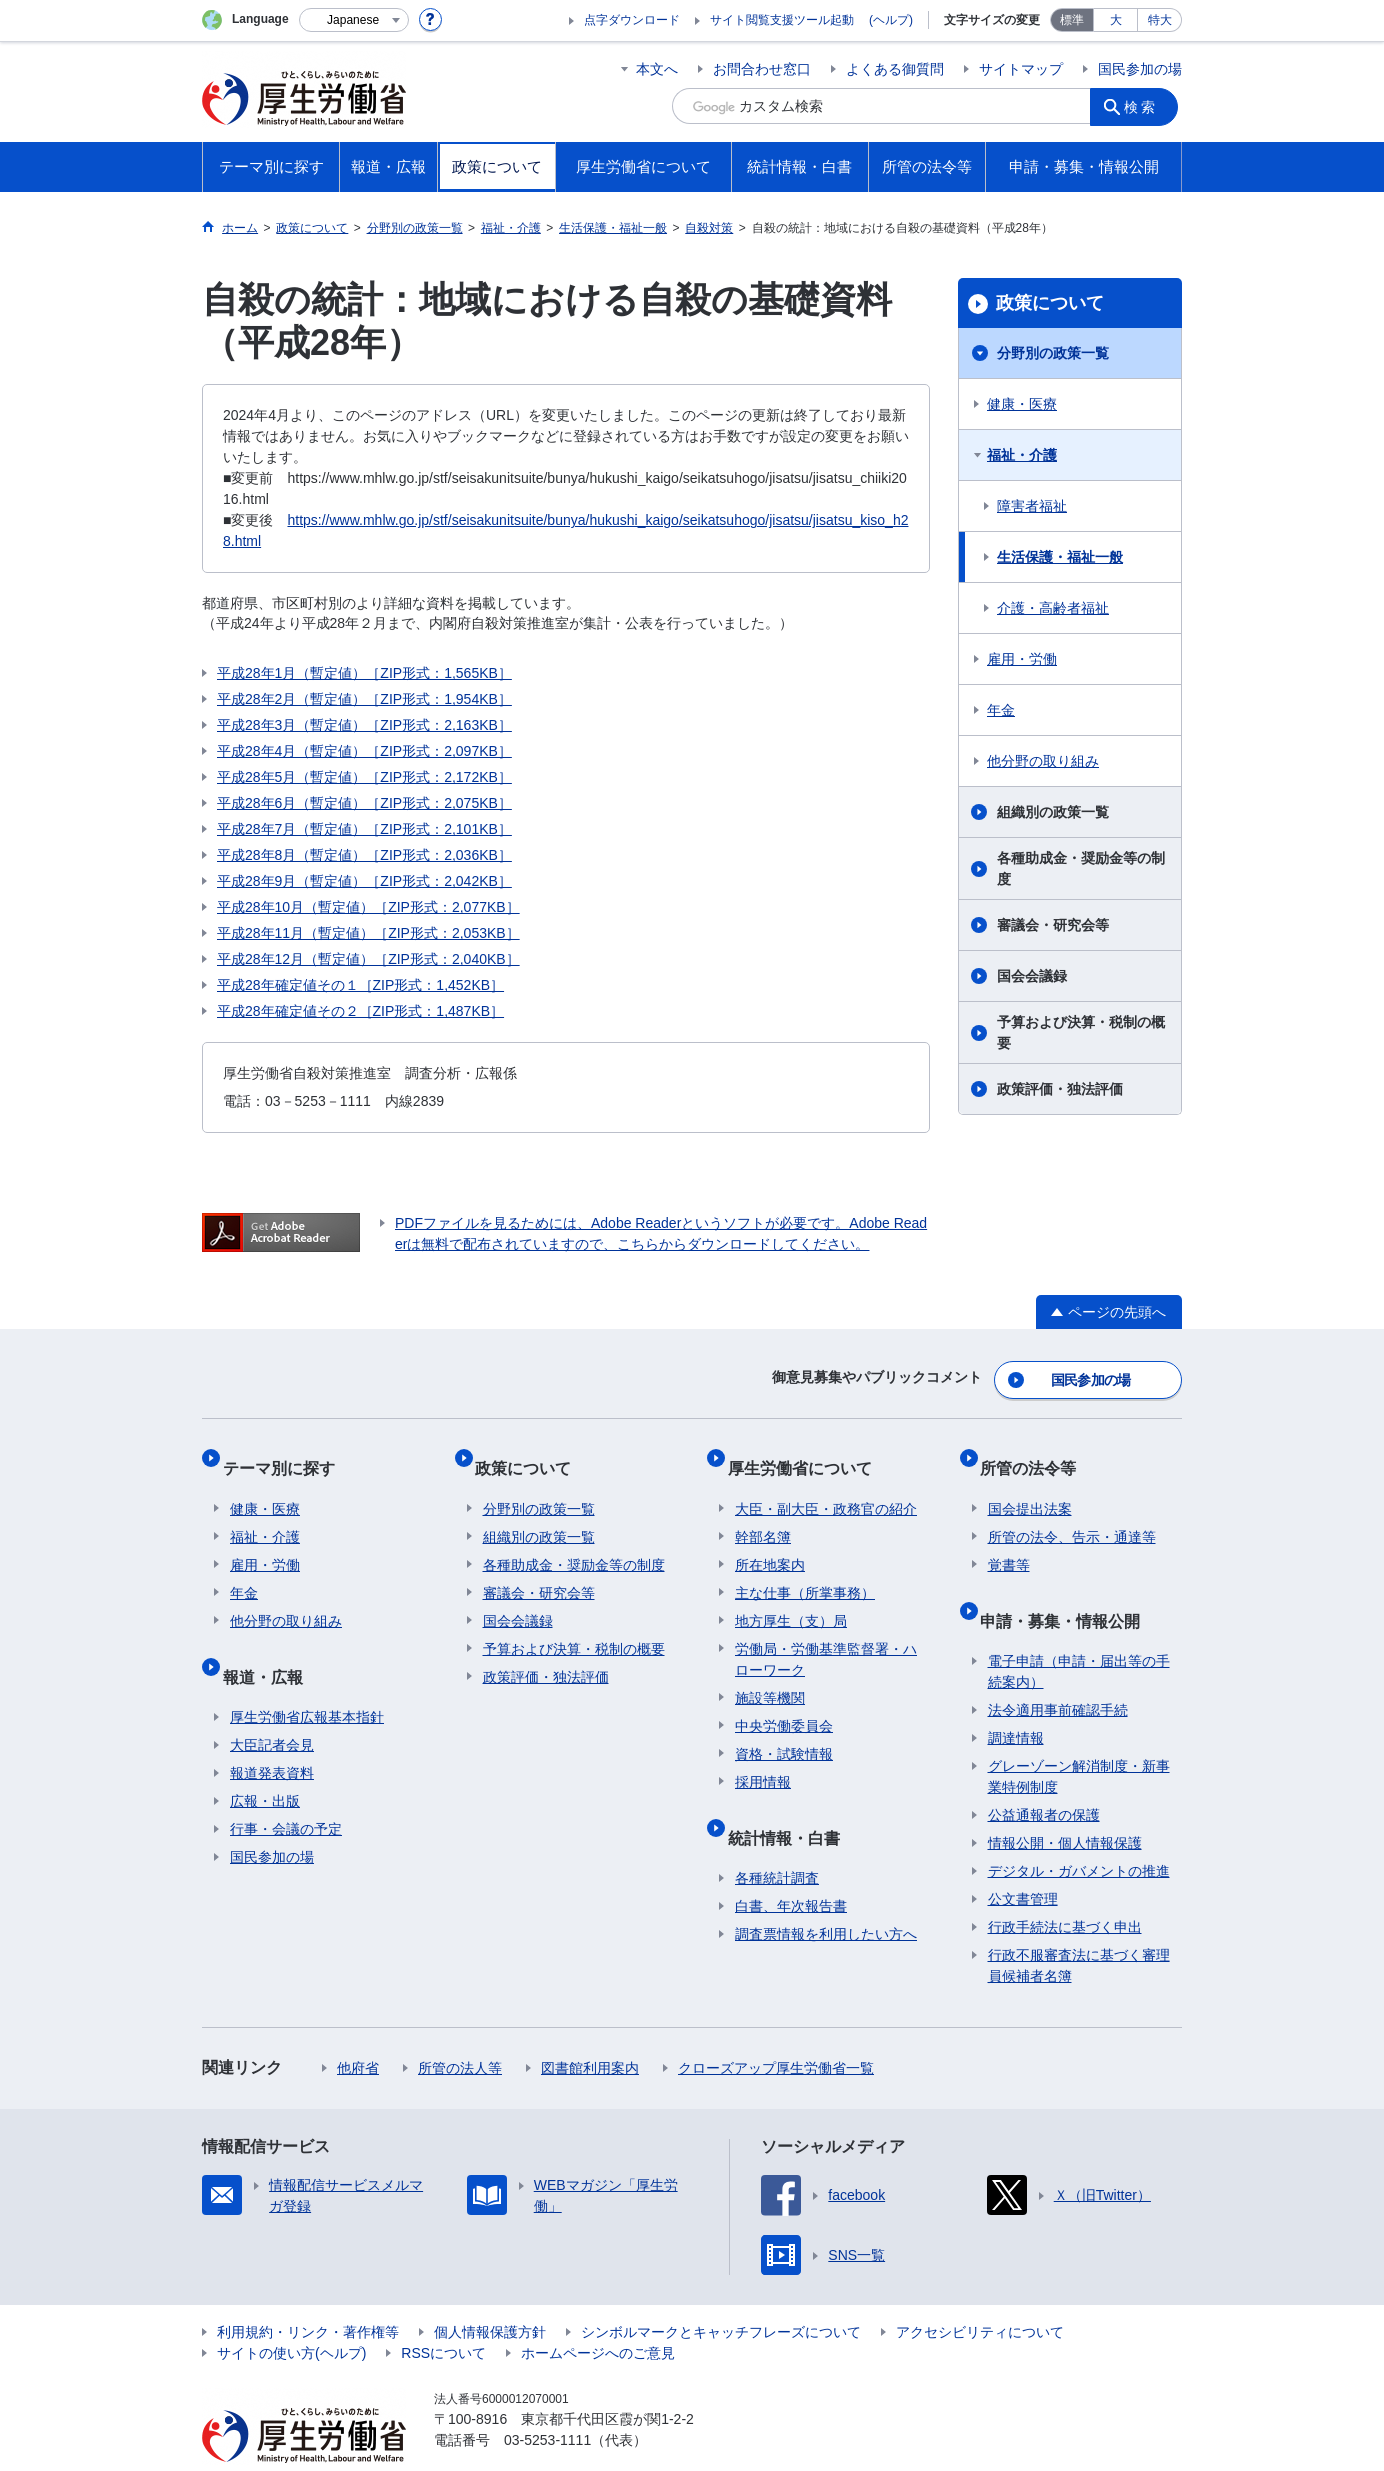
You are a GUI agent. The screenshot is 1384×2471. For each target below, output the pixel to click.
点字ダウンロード (632, 20)
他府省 (358, 2029)
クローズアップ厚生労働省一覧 (776, 2029)
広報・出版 (265, 1762)
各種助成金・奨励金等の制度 (1081, 868)
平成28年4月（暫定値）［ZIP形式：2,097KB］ (364, 751)
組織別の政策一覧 (1053, 812)
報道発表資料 (272, 1734)
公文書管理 (1023, 1860)
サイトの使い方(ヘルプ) (291, 2314)
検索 (1146, 106)
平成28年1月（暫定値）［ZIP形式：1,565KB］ (364, 673)
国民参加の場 (1140, 69)
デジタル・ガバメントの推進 (1079, 1832)
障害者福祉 (1032, 506)
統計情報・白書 (791, 1805)
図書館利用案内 (590, 2029)
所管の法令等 (1036, 1452)
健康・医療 (1022, 404)
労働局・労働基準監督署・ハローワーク (826, 1636)
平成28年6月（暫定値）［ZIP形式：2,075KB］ (364, 803)
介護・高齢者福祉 (1053, 608)
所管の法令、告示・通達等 (1072, 1514)
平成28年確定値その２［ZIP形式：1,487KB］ (360, 1011)
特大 (1160, 20)
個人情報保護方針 (490, 2293)
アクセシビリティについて (980, 2293)
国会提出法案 (1030, 1486)
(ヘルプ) (891, 20)
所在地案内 (770, 1542)
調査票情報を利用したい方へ (826, 1895)
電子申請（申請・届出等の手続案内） (1079, 1632)
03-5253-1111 (547, 2401)
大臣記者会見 (272, 1706)
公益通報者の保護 (1044, 1776)
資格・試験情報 (784, 1731)
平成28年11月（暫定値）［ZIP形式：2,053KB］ (368, 933)
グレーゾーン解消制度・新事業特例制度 (1079, 1737)
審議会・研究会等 (1053, 925)
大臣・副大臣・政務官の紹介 (826, 1486)
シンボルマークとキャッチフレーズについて (721, 2293)
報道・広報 (270, 1644)
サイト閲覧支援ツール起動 (782, 20)
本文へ (657, 69)
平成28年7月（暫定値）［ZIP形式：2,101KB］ (364, 829)
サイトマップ (1021, 69)
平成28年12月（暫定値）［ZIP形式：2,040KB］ (368, 959)
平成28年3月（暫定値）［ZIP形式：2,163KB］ (364, 725)
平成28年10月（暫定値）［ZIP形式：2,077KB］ (368, 907)
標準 (1072, 20)
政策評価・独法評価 (1060, 1089)
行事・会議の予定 (286, 1790)
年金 (1001, 710)
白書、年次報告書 (791, 1867)
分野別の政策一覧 (1053, 353)
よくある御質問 (895, 69)
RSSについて (443, 2314)
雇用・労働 (1022, 659)
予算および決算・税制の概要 (1081, 1032)
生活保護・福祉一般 (1060, 557)
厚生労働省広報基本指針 (307, 1678)
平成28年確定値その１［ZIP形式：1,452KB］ (360, 985)
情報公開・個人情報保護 (1065, 1804)
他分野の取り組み (1043, 761)
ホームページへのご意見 (598, 2314)
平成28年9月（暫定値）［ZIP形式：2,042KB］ (364, 881)
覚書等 (1009, 1542)
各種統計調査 (777, 1839)
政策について (1050, 303)
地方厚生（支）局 (791, 1598)
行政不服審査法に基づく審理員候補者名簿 (1079, 1926)
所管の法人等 (460, 2029)
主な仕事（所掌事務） (805, 1570)
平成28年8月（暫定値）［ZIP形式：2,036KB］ (364, 855)
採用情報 (763, 1759)
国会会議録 (1032, 976)
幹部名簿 (763, 1514)
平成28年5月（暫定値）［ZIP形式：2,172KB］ (364, 777)
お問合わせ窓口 (762, 69)
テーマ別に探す (286, 1452)
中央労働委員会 (784, 1703)
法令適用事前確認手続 (1058, 1671)
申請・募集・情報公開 (1068, 1588)
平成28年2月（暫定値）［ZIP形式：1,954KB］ (364, 699)
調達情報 (1016, 1699)
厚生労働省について (807, 1452)
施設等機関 (770, 1675)
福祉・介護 (1022, 455)
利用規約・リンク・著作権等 (308, 2293)
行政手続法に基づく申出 (1065, 1888)
